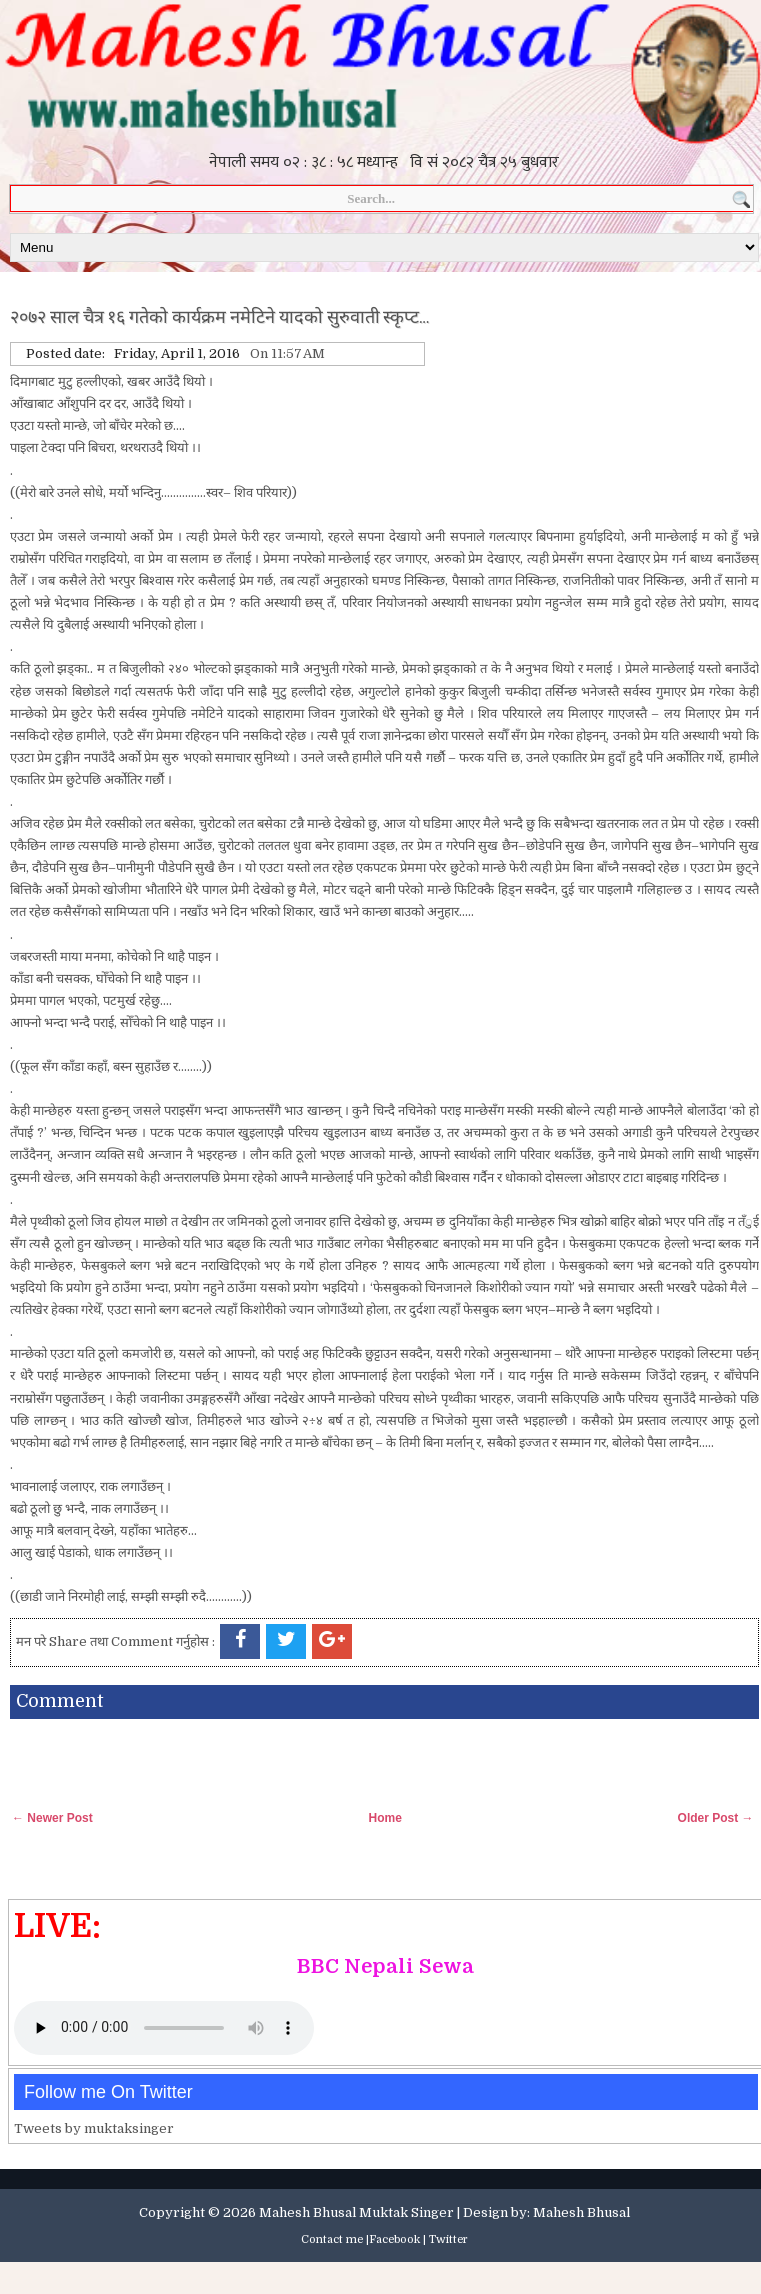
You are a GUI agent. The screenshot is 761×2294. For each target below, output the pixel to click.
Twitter (448, 2239)
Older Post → (716, 1818)
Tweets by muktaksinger (94, 2128)
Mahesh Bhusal (581, 2212)
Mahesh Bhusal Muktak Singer (356, 2212)
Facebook (394, 2239)
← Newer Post (52, 1818)
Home (384, 1818)
